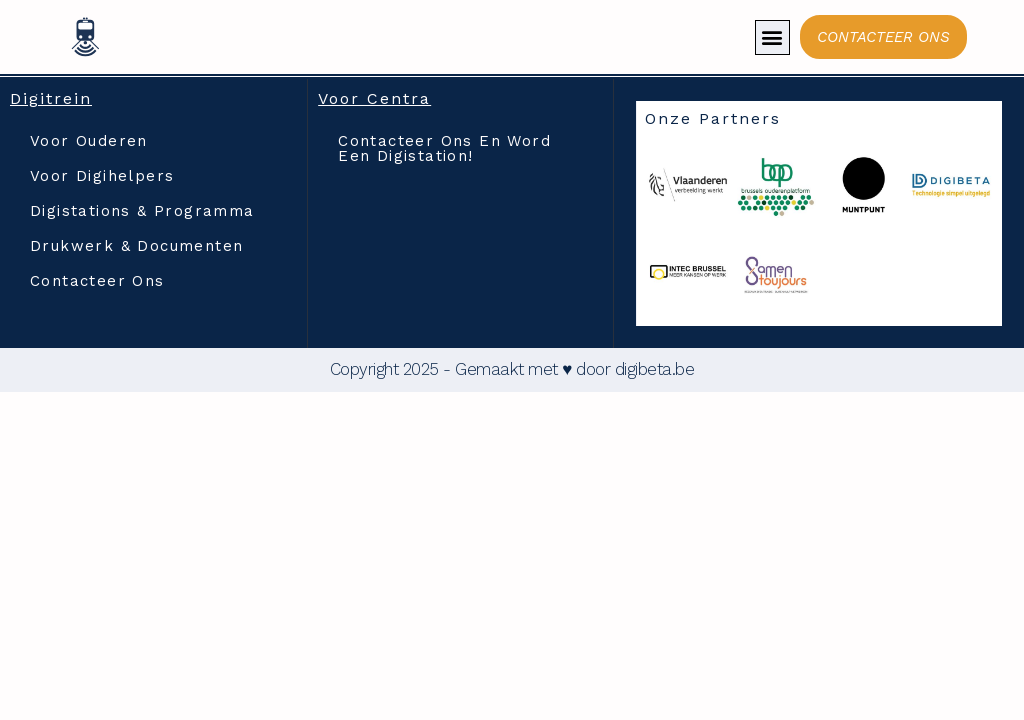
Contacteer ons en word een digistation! (444, 148)
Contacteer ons (97, 281)
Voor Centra (374, 98)
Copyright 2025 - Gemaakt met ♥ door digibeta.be (512, 369)
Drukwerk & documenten (136, 246)
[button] (772, 37)
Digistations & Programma (142, 211)
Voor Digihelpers (102, 176)
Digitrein (51, 98)
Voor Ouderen (89, 141)
